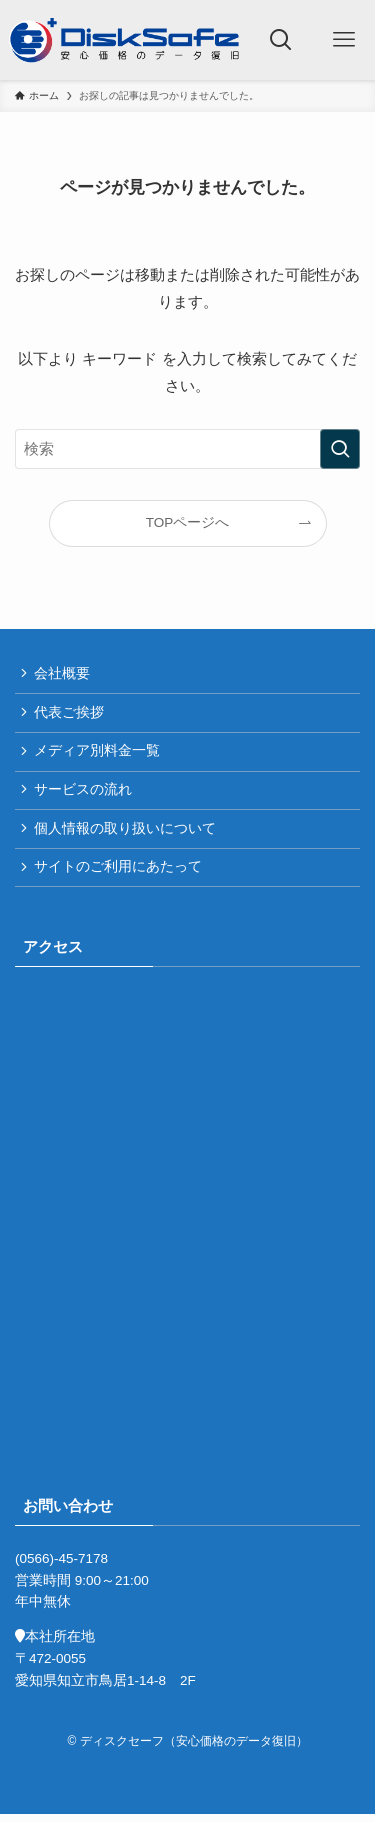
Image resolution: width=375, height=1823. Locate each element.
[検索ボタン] (281, 40)
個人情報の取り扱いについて (126, 834)
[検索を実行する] (340, 449)
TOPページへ (188, 522)
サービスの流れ (84, 794)
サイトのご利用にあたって (119, 874)
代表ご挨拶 (70, 714)
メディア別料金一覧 (98, 754)
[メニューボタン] (343, 40)
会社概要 (63, 674)
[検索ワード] (187, 449)
